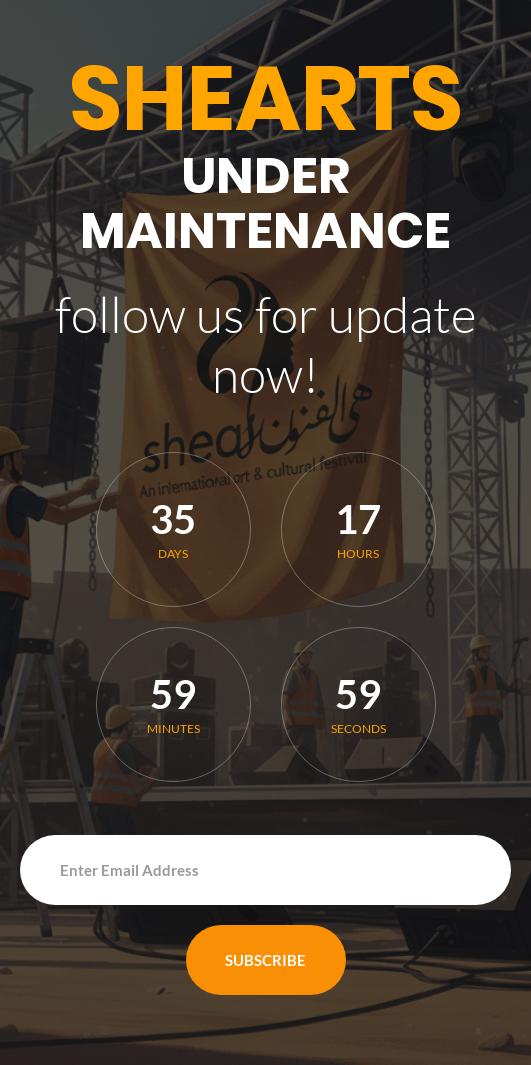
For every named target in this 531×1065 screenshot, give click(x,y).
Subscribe (265, 960)
